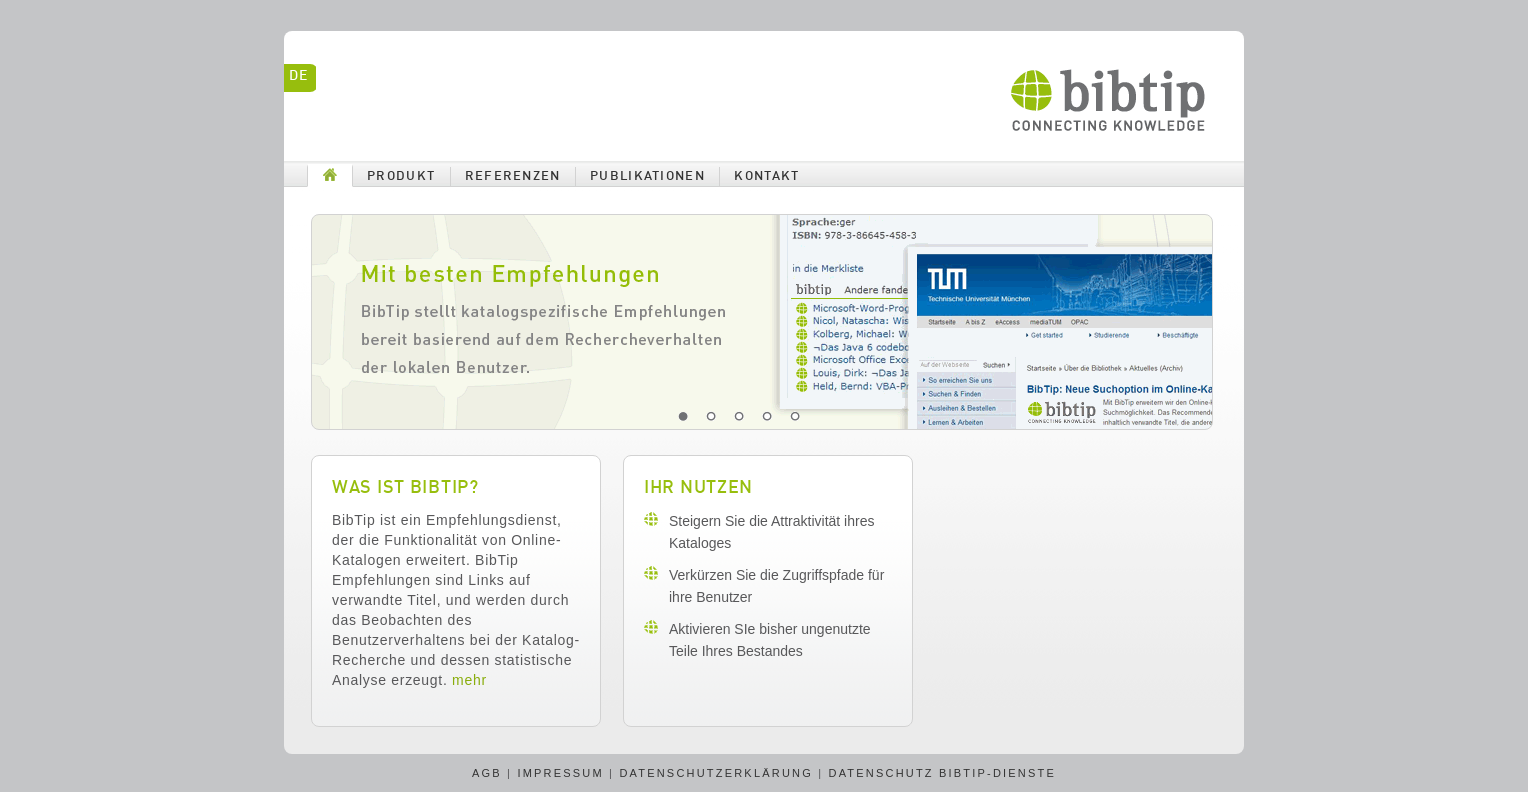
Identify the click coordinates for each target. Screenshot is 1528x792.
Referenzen (513, 176)
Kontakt (766, 176)
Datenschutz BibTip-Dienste (943, 773)
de (298, 76)
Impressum (560, 773)
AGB (487, 773)
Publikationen (647, 176)
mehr (469, 680)
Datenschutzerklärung (716, 773)
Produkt (401, 176)
